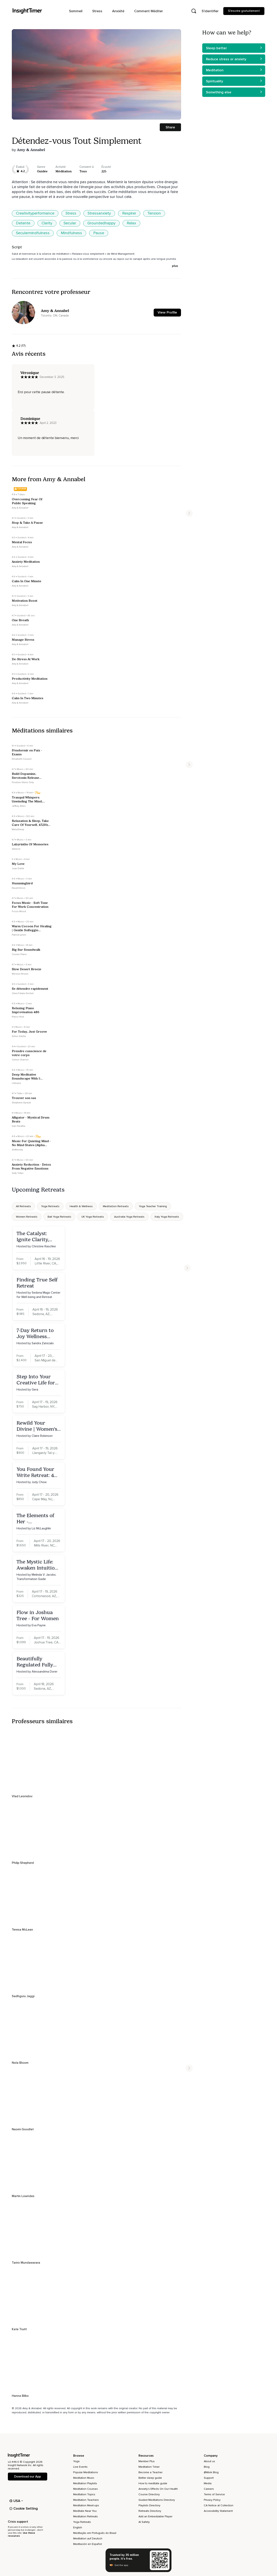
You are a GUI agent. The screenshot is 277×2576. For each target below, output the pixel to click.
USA (16, 2501)
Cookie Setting (23, 2508)
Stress (71, 213)
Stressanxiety (99, 213)
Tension (154, 213)
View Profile (167, 312)
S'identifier (210, 11)
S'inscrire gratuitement (244, 11)
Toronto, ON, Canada (55, 315)
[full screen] (158, 111)
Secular (70, 223)
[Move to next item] (189, 513)
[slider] (31, 111)
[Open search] (194, 11)
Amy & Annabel (31, 149)
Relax (131, 223)
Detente (23, 223)
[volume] (171, 111)
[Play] (24, 111)
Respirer (129, 213)
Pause (98, 233)
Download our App (27, 2477)
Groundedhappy (101, 223)
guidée (42, 171)
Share (170, 127)
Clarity (47, 223)
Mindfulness (71, 233)
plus (175, 266)
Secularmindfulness (33, 233)
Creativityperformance (35, 213)
